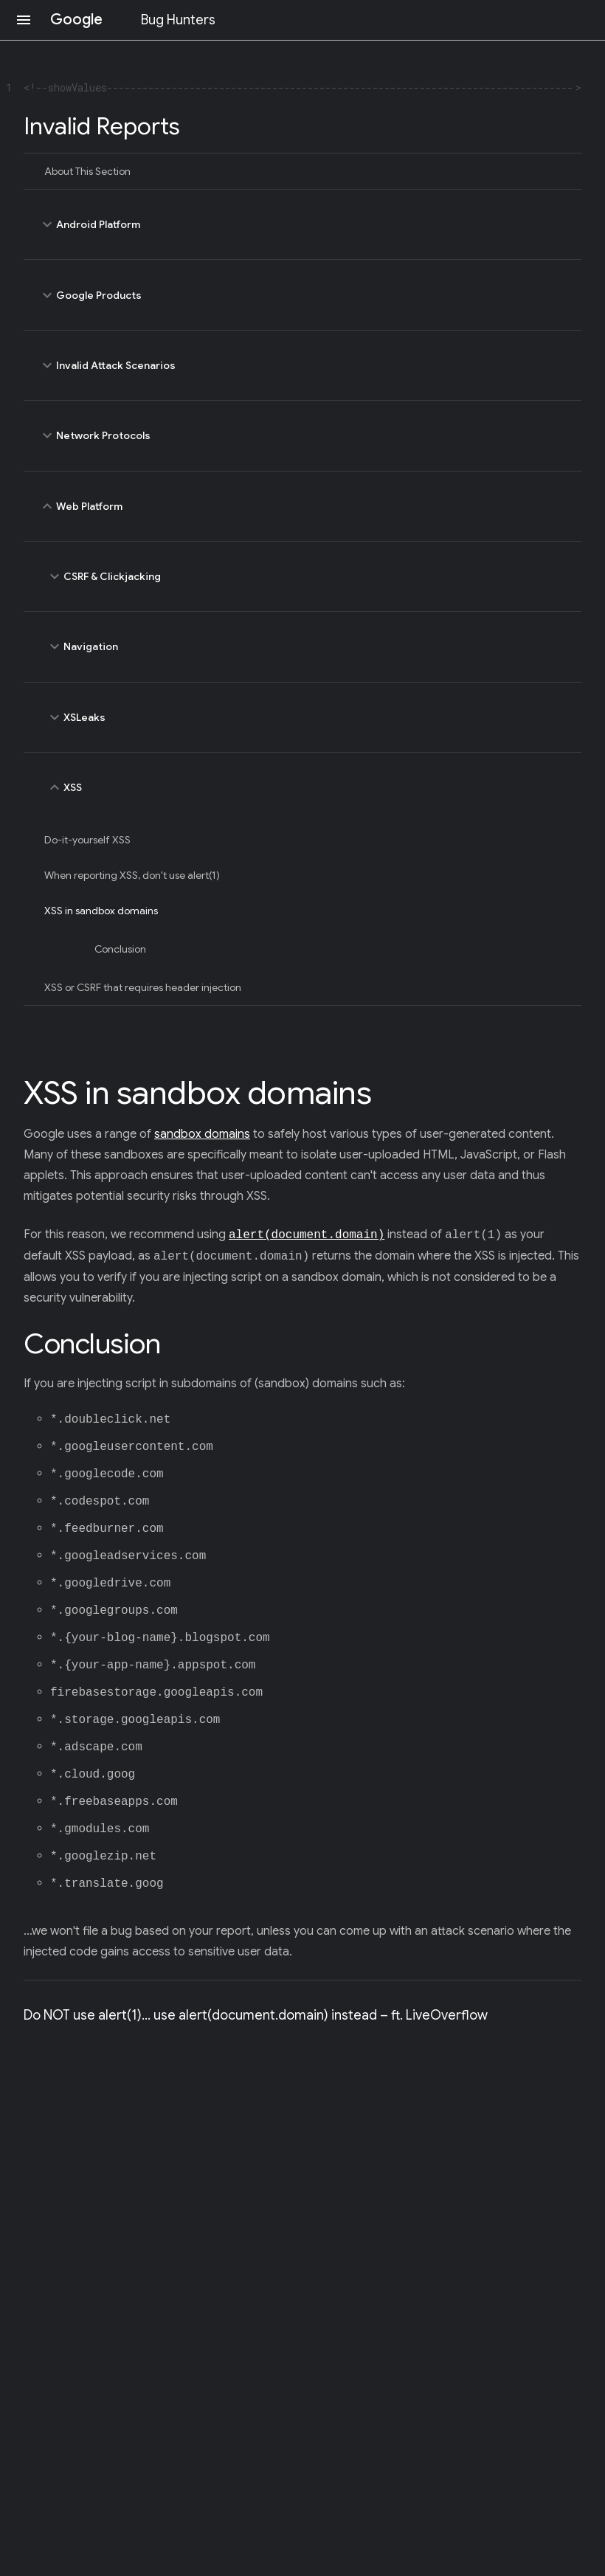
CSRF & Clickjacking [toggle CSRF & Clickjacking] (306, 576)
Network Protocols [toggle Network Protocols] (302, 435)
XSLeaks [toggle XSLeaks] (306, 717)
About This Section (87, 171)
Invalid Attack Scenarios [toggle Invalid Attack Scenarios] (302, 365)
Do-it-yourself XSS (87, 839)
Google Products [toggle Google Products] (302, 294)
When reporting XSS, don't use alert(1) (132, 875)
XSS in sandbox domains (101, 910)
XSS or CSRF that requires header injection (142, 987)
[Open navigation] (23, 20)
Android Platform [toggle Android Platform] (302, 224)
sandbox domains (202, 1134)
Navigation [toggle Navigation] (306, 646)
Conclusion (120, 949)
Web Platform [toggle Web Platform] (302, 506)
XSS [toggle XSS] (306, 787)
